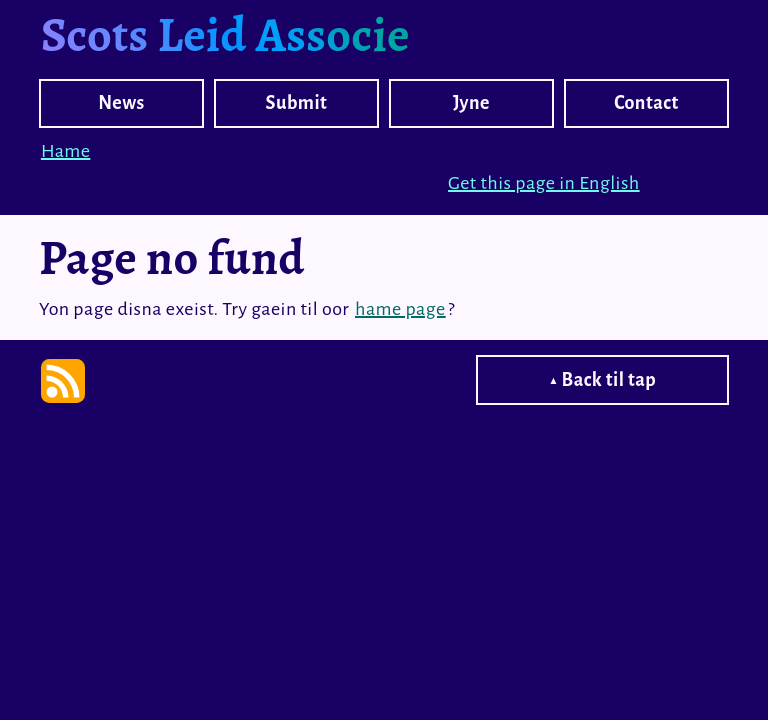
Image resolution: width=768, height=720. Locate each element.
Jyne (471, 103)
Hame (65, 151)
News (121, 103)
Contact (646, 103)
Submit (297, 103)
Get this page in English (544, 183)
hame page (400, 309)
